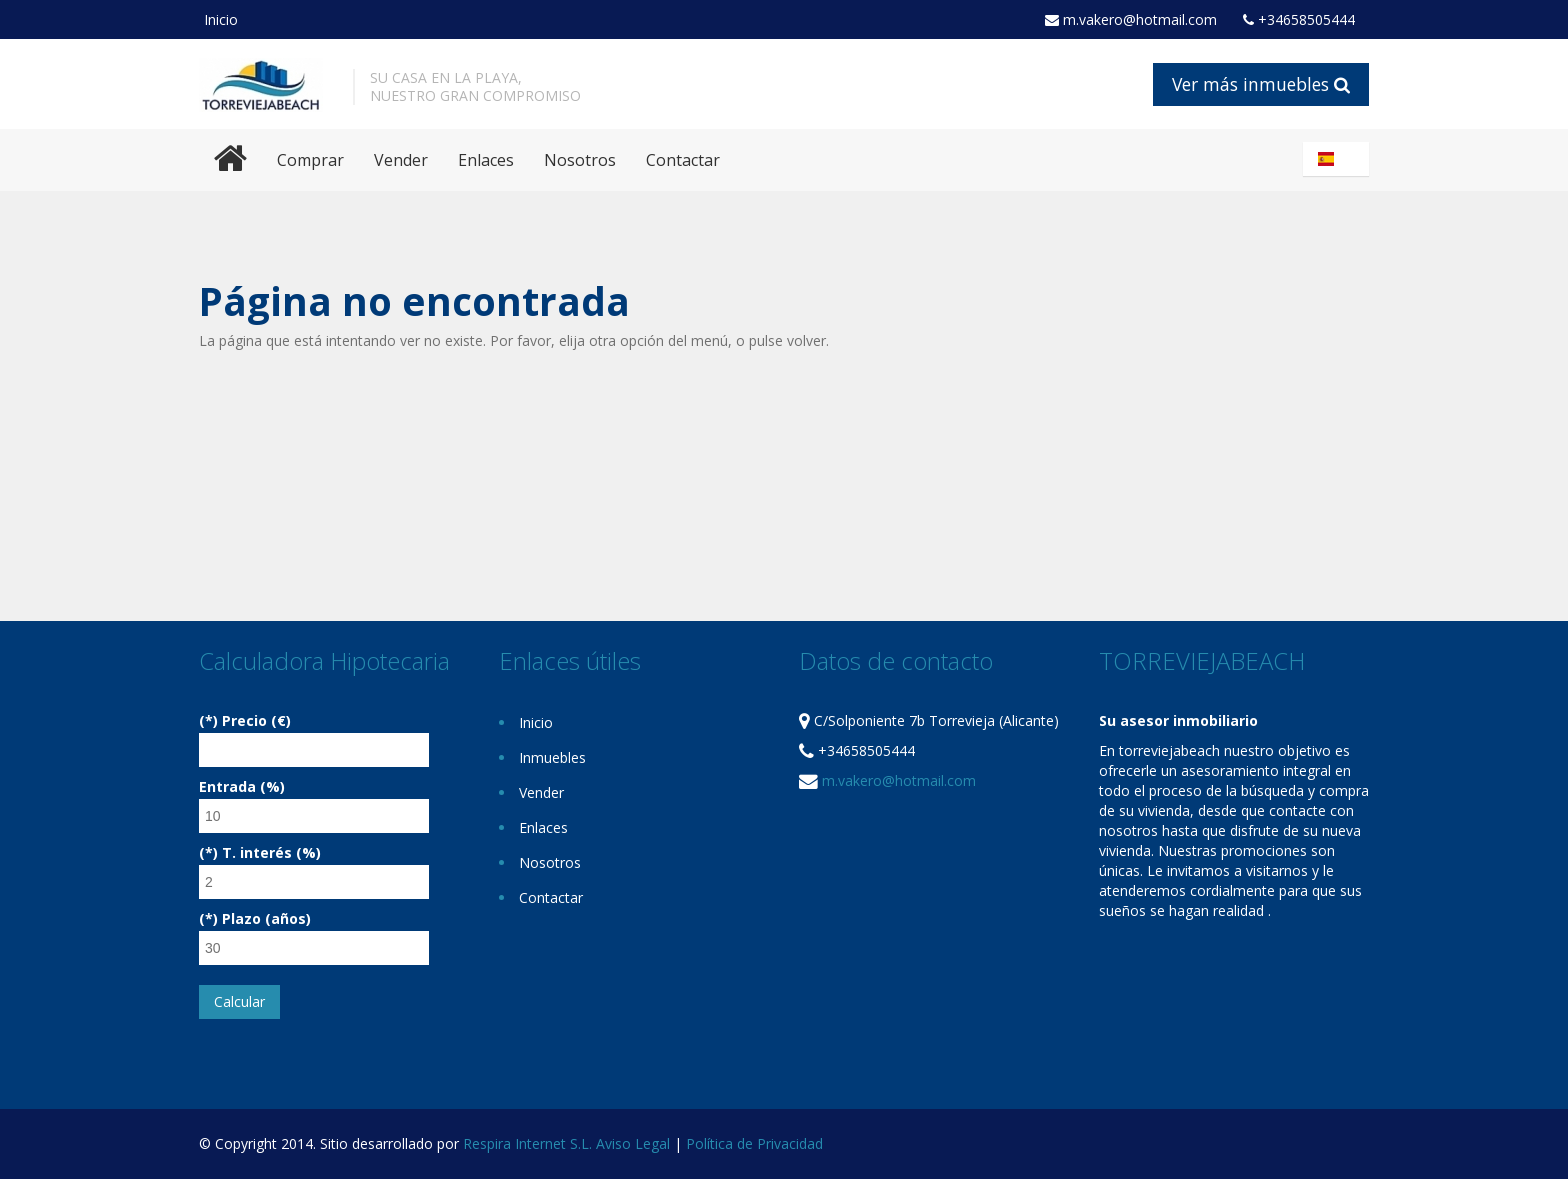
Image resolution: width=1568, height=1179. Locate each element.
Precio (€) (256, 720)
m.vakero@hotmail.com (1131, 20)
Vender (401, 160)
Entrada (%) (242, 786)
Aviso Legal (633, 1143)
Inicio (221, 19)
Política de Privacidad (754, 1143)
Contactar (683, 160)
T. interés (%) (271, 852)
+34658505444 (1299, 20)
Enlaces (486, 160)
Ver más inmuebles (1261, 84)
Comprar (310, 160)
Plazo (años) (266, 918)
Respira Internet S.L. (527, 1143)
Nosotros (580, 160)
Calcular (239, 1001)
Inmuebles (552, 757)
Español (1339, 159)
